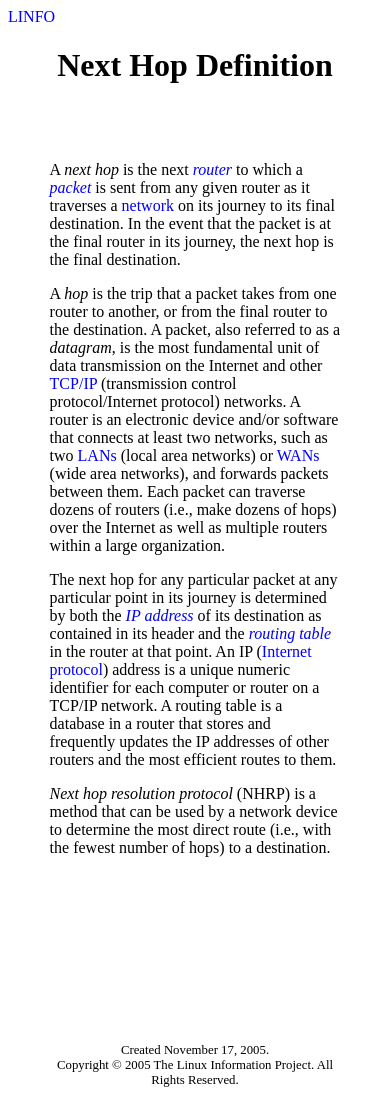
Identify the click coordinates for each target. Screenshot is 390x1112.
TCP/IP (73, 383)
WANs (298, 455)
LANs (97, 455)
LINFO (31, 16)
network (148, 205)
